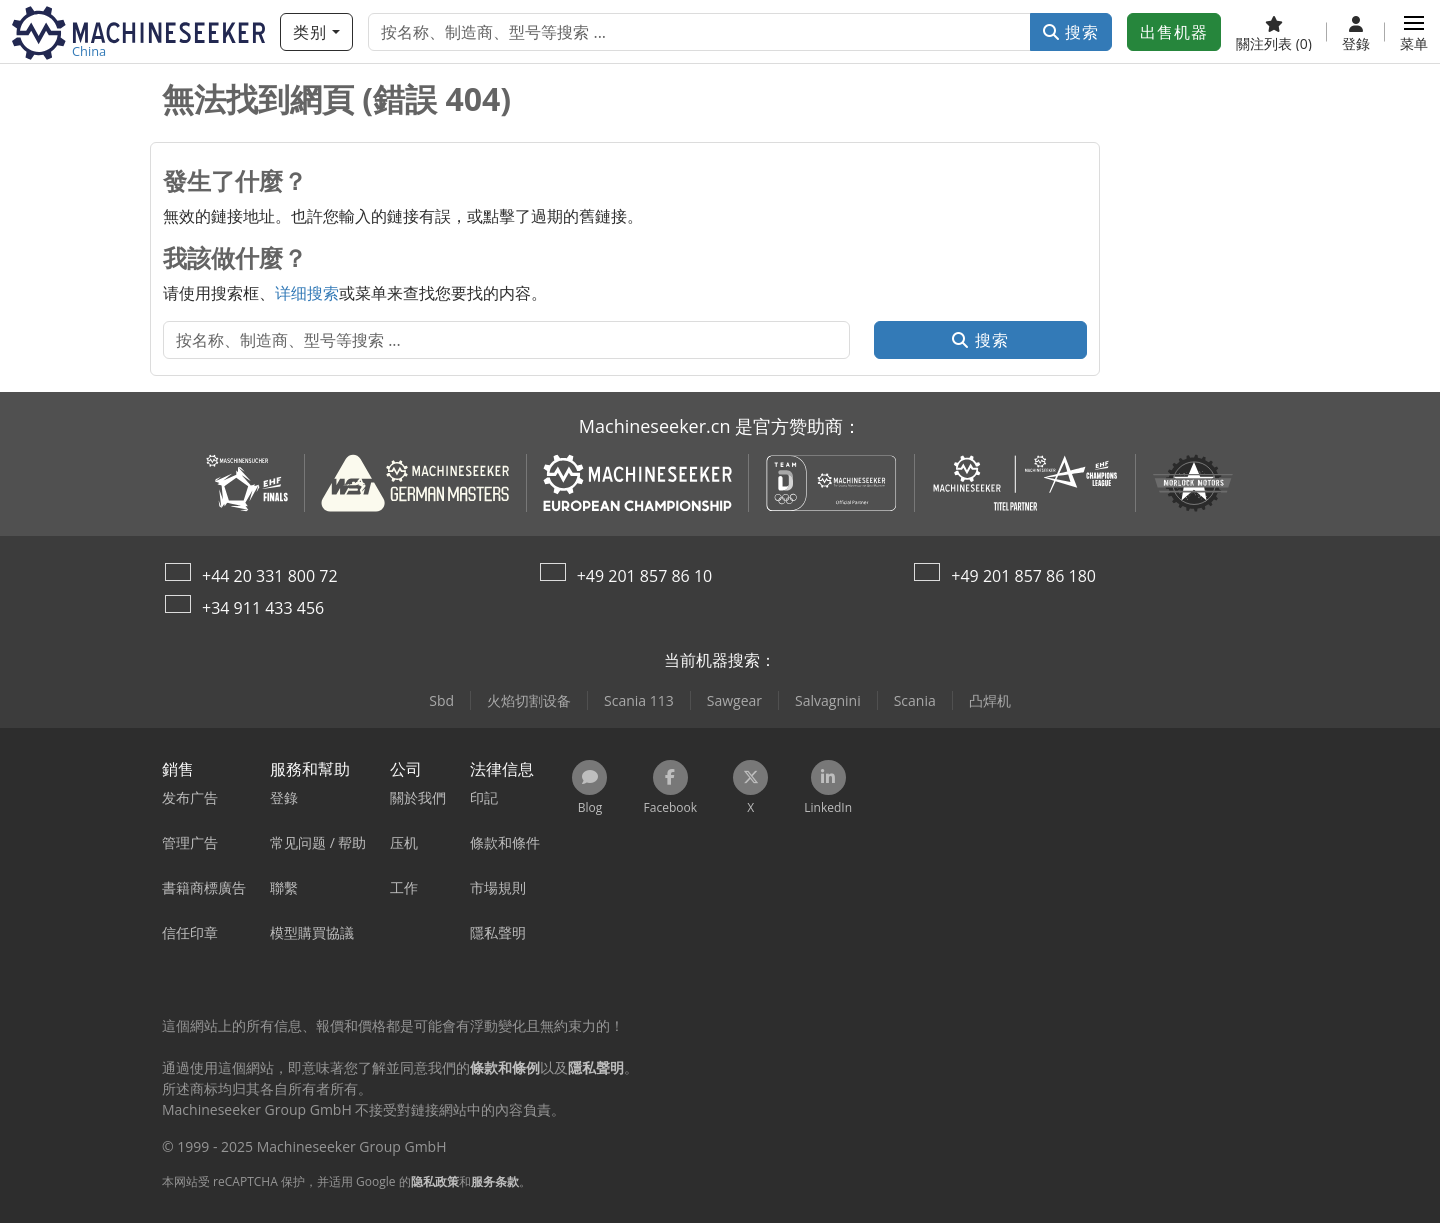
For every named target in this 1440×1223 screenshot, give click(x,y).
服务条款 (495, 1181)
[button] (1414, 32)
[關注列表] (1274, 32)
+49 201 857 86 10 (645, 576)
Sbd (441, 700)
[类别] (316, 32)
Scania (915, 700)
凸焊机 (990, 700)
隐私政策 (435, 1181)
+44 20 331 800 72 (270, 576)
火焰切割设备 (529, 700)
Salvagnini (828, 700)
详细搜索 (307, 293)
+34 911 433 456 (263, 608)
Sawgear (734, 700)
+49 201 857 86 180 (1023, 576)
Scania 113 (639, 700)
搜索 (1071, 32)
